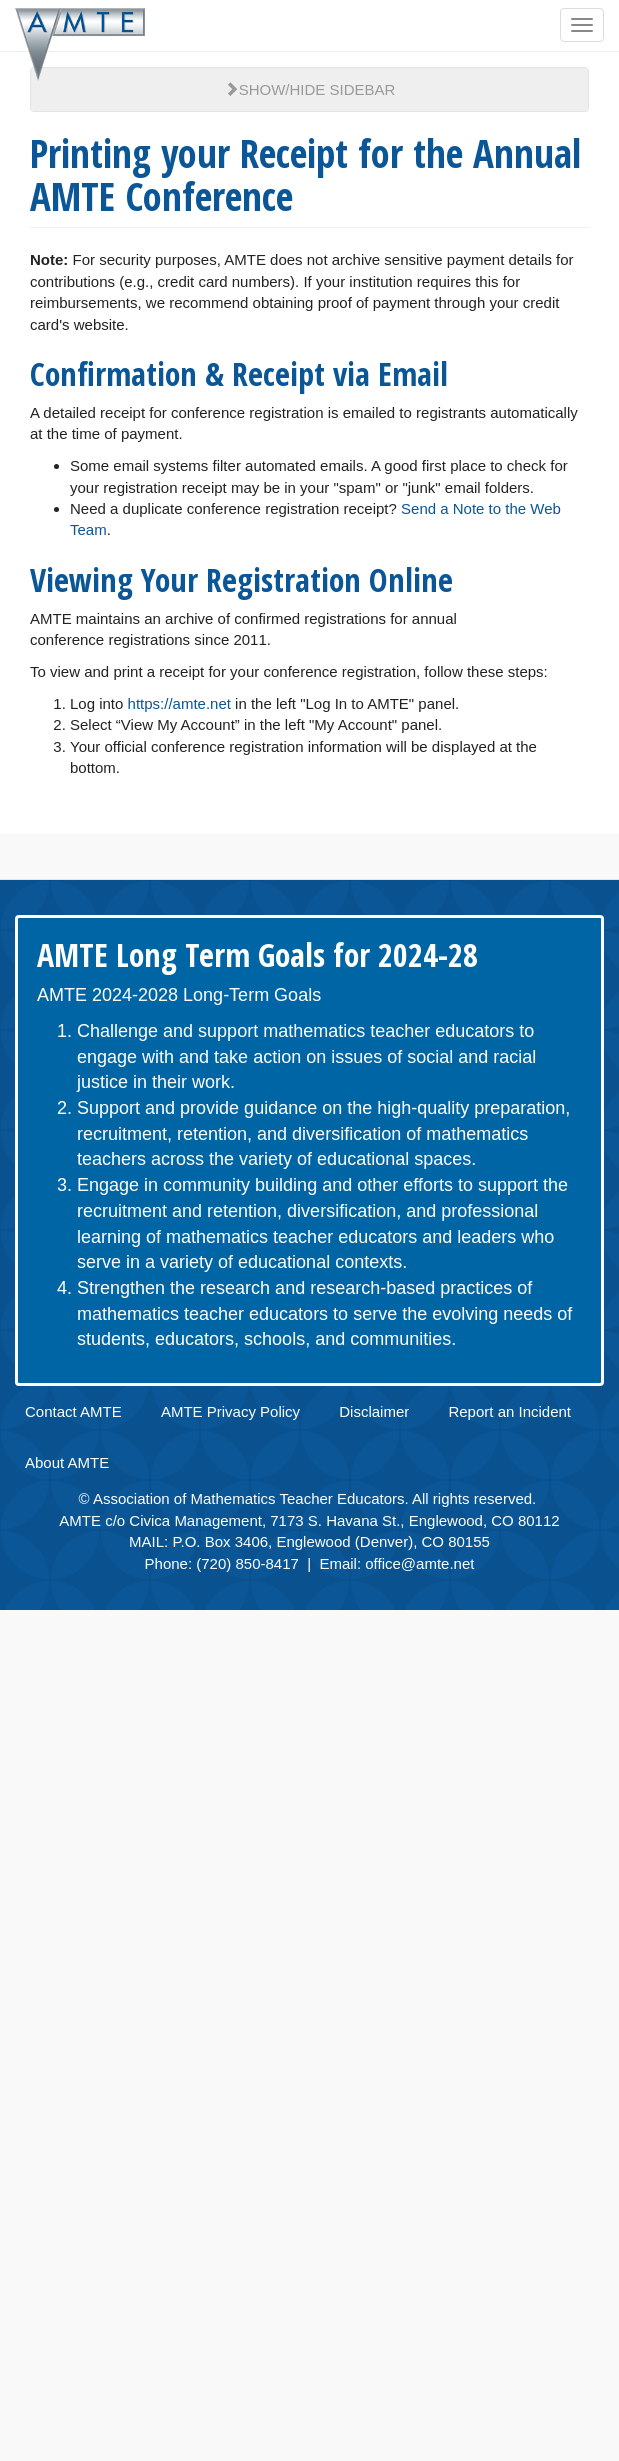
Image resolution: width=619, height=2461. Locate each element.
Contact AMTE (73, 1411)
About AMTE (67, 1462)
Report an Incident (509, 1411)
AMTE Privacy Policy (230, 1411)
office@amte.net (419, 1563)
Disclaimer (374, 1411)
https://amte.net (179, 703)
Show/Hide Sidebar (310, 89)
